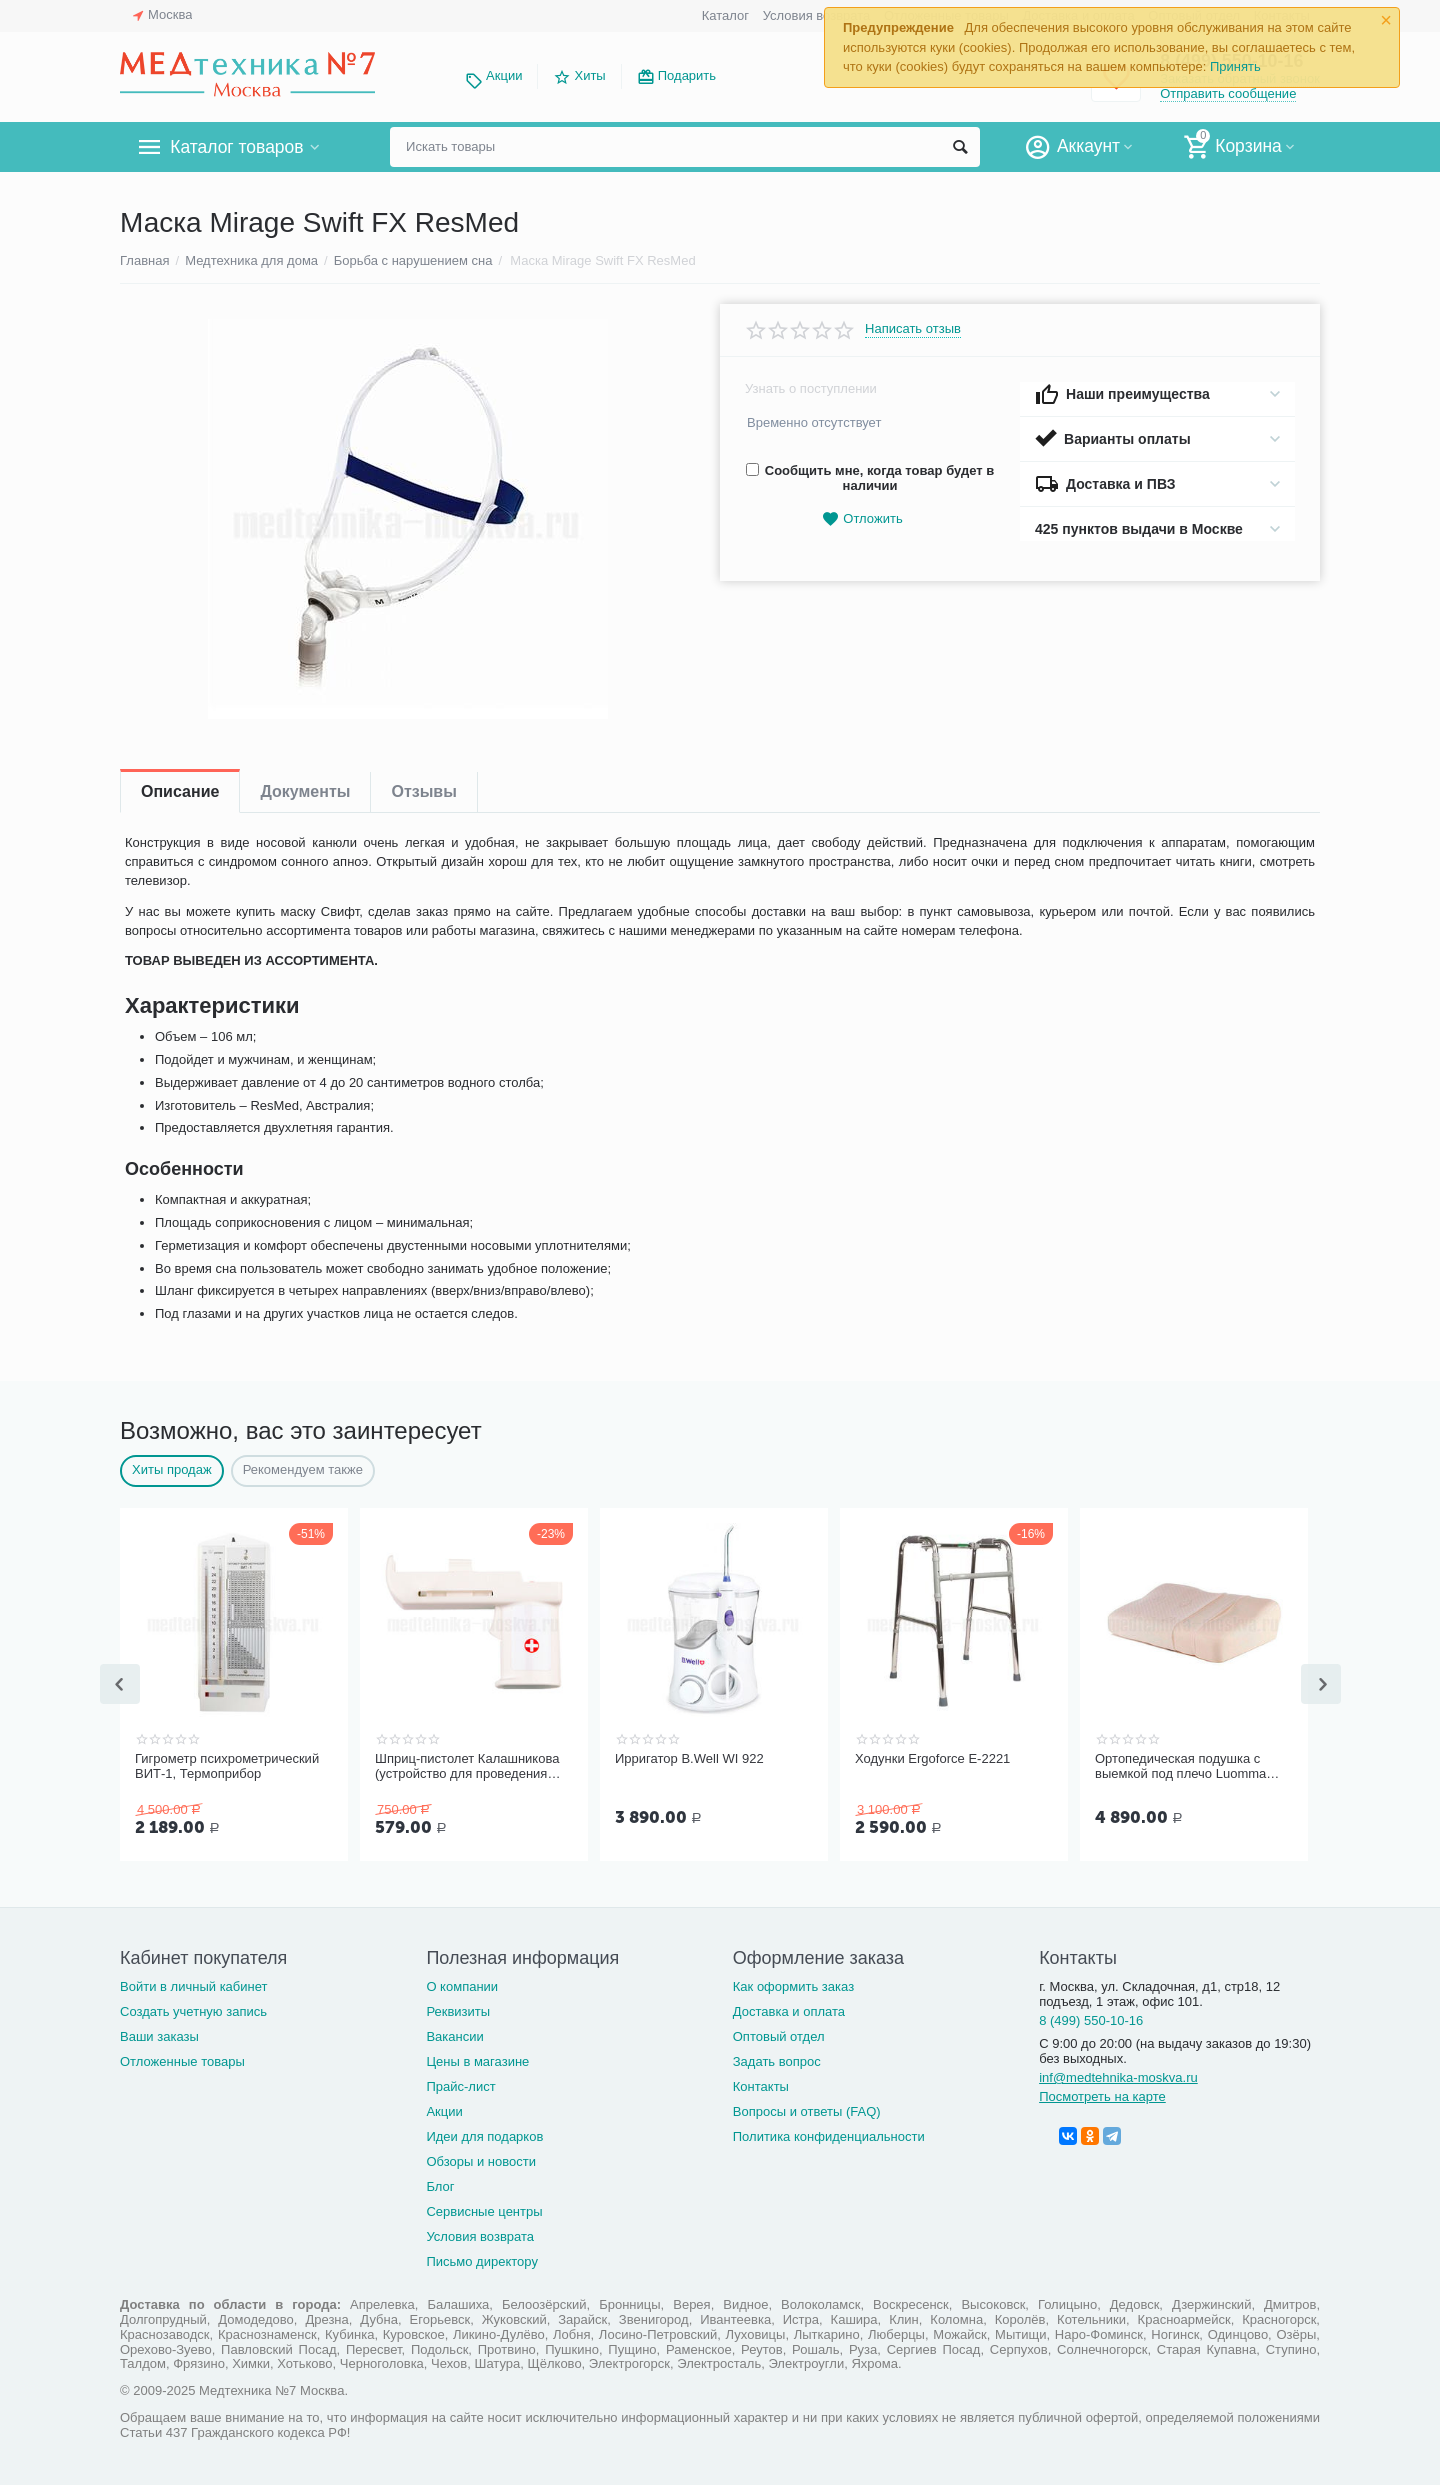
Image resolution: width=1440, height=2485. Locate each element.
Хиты (589, 75)
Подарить (687, 75)
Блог (440, 2184)
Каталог (725, 15)
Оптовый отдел (779, 2034)
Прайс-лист (460, 2084)
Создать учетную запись (193, 2009)
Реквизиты (458, 2009)
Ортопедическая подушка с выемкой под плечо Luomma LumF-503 (1180, 1767)
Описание (180, 791)
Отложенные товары (182, 2059)
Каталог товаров (238, 147)
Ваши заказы (159, 2034)
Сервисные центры (484, 2209)
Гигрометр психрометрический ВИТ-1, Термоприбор (227, 1766)
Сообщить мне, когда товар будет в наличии (870, 478)
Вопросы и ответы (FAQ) (807, 2109)
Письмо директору (482, 2259)
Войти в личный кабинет (194, 1984)
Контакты (761, 2084)
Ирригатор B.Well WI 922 (689, 1758)
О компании (462, 1984)
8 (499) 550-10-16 (1091, 2018)
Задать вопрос (777, 2059)
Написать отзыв (913, 329)
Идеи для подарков (484, 2134)
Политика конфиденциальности (829, 2134)
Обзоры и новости (481, 2159)
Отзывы (423, 791)
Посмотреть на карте (1102, 2094)
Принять (1235, 66)
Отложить (862, 519)
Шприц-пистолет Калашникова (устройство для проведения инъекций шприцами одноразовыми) (467, 1767)
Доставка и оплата (789, 2009)
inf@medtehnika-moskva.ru (1118, 2075)
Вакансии (454, 2034)
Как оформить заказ (793, 1984)
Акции (504, 75)
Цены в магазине (477, 2059)
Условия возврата (817, 15)
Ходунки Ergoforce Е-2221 (932, 1758)
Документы (305, 791)
